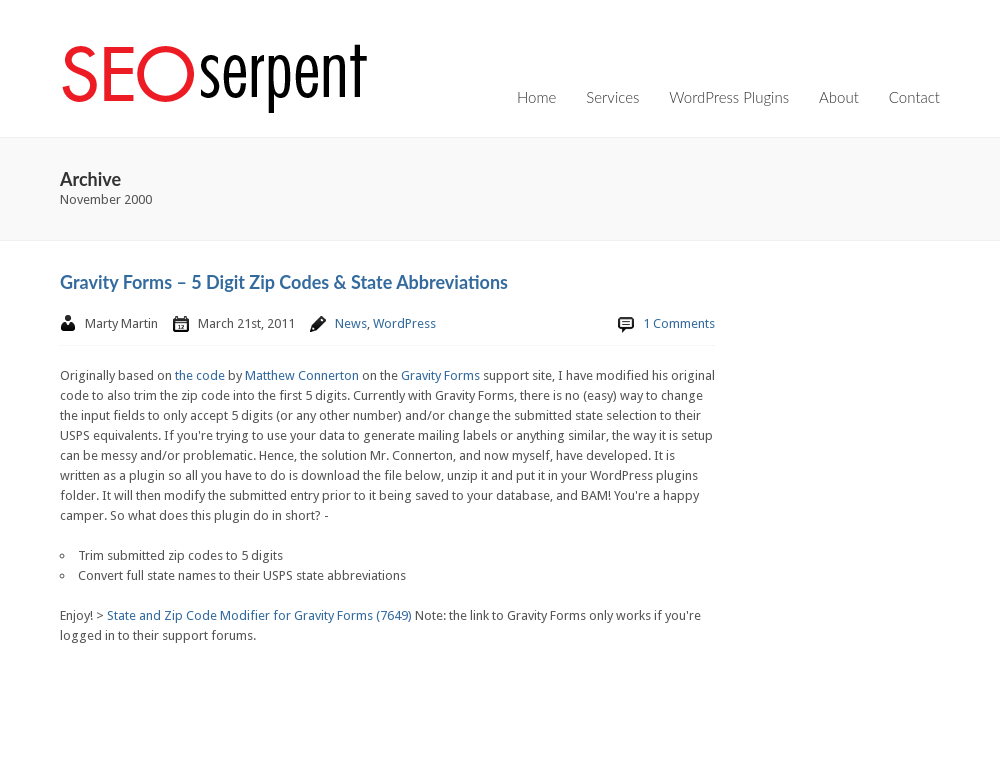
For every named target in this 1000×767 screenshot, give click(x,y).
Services (612, 97)
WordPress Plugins (729, 97)
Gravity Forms (440, 375)
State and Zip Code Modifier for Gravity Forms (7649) (259, 615)
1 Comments (679, 323)
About (839, 97)
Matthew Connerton (302, 375)
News (351, 323)
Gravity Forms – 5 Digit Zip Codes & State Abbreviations (284, 282)
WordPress (404, 323)
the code (200, 375)
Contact (914, 97)
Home (536, 97)
